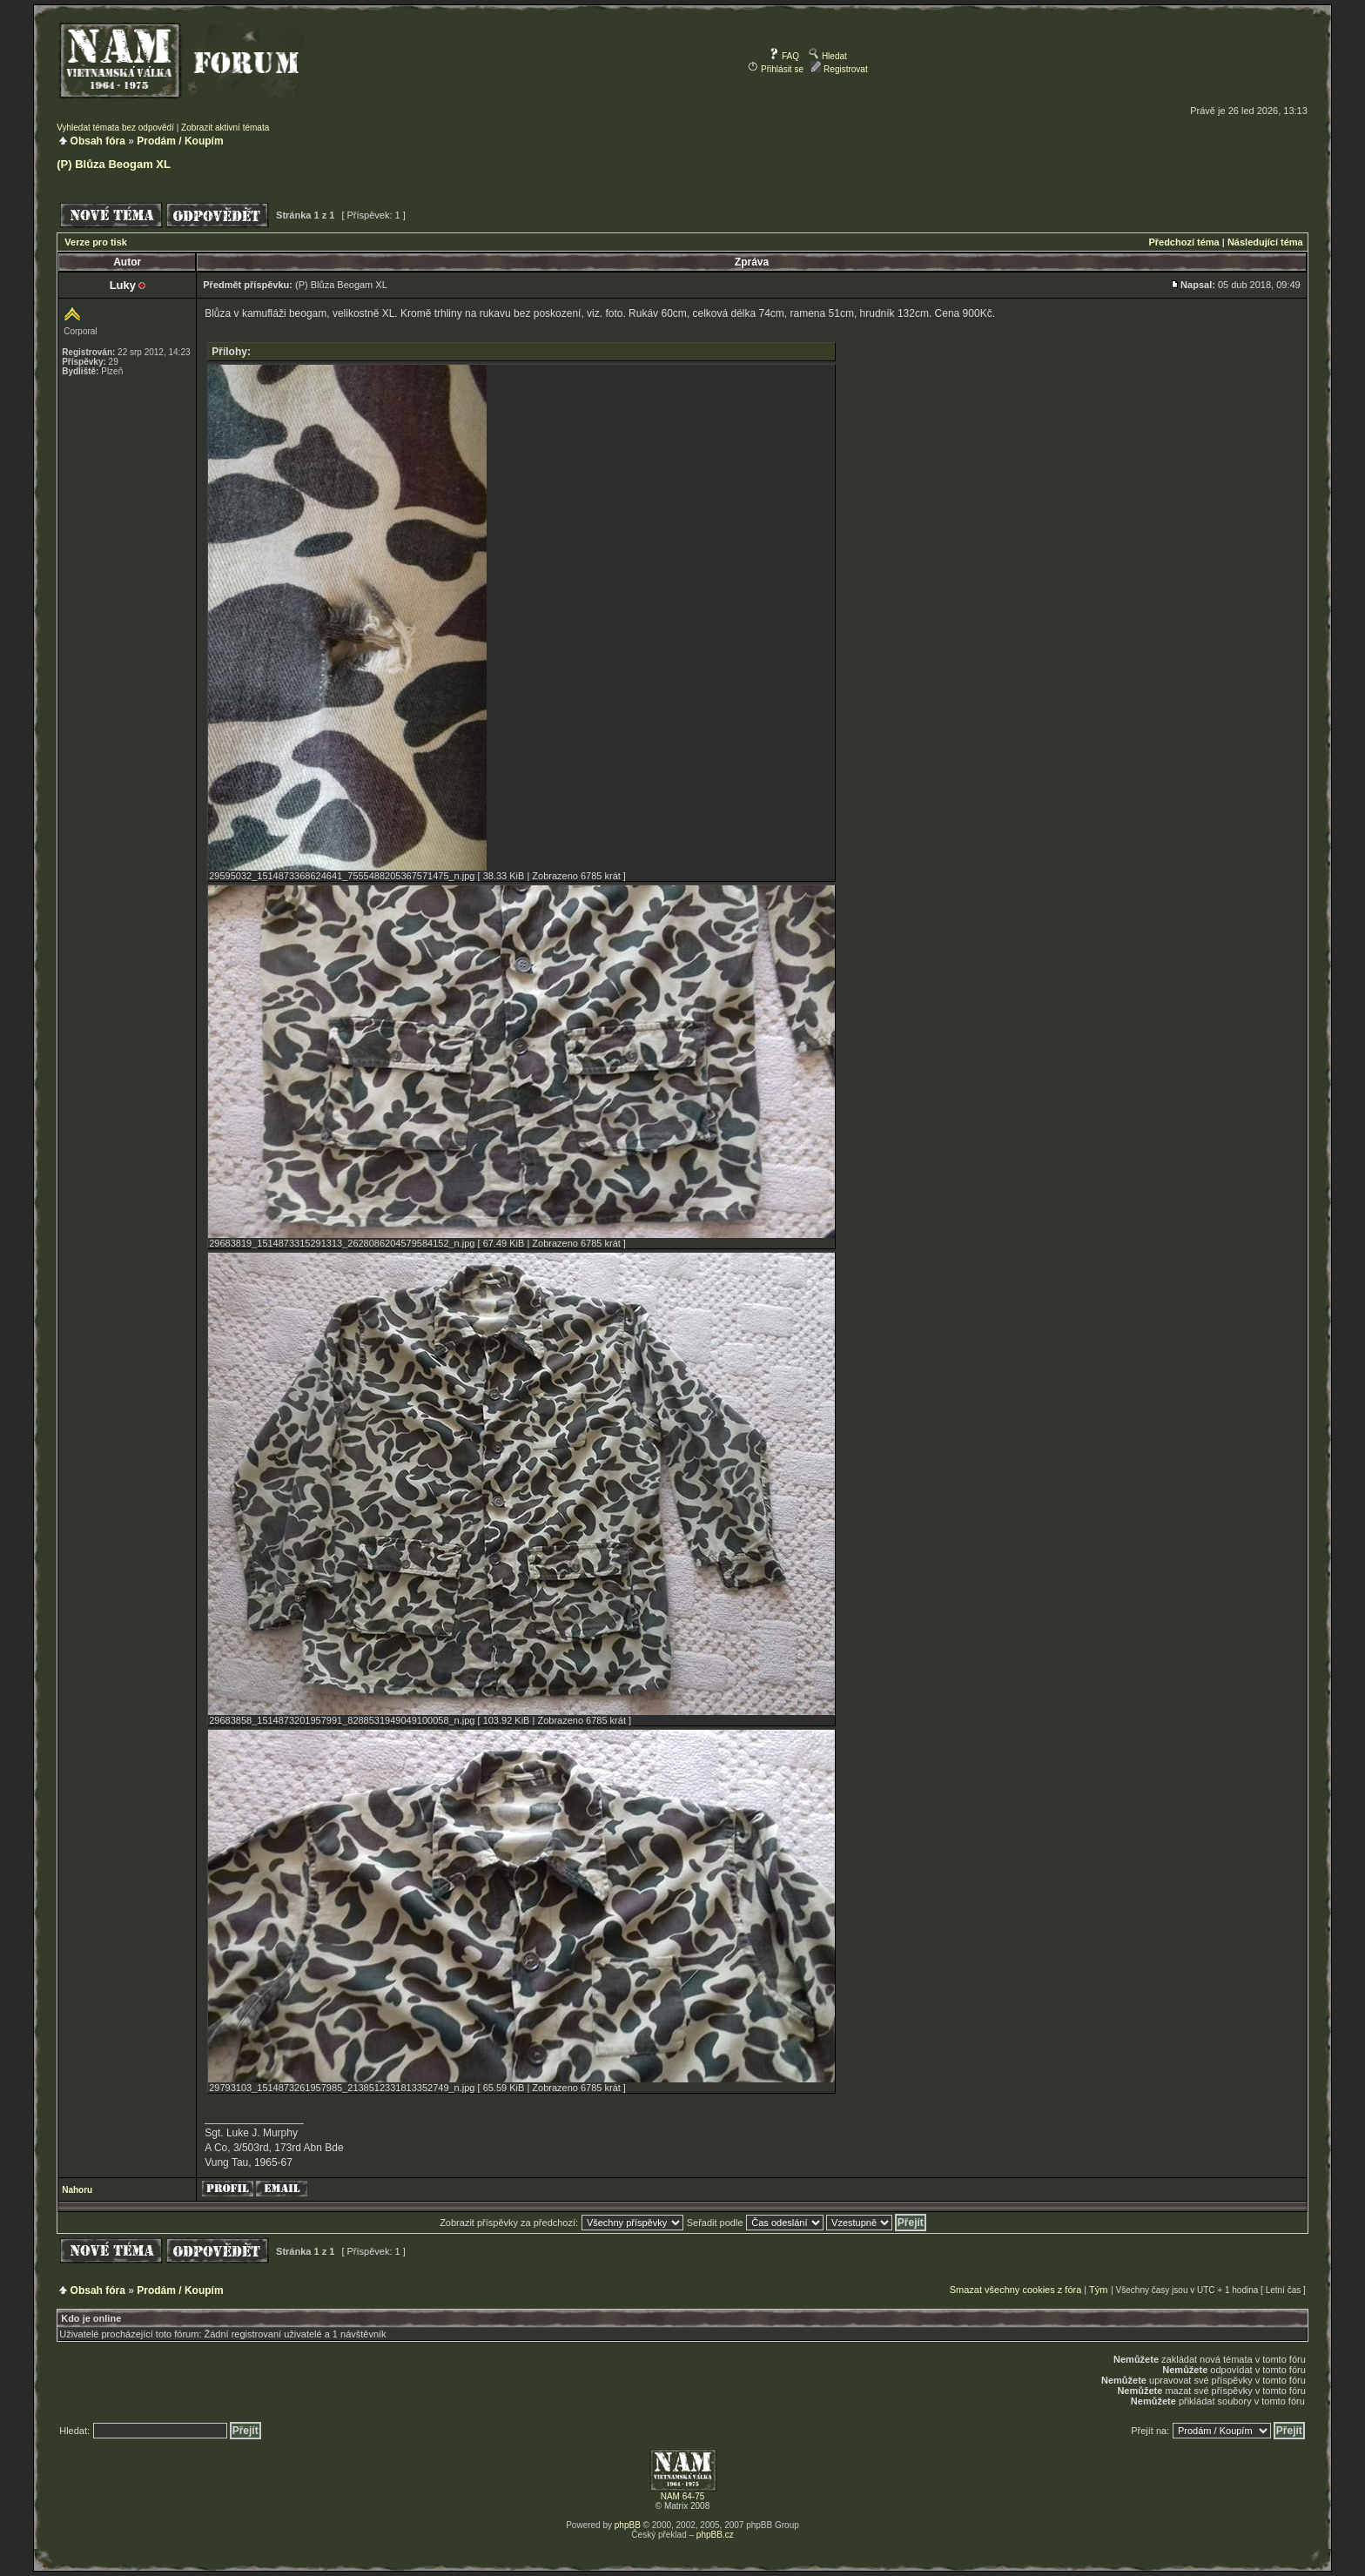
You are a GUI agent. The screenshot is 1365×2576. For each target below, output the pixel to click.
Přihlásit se (776, 69)
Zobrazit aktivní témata (225, 127)
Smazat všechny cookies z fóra (1016, 2289)
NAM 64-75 (683, 2496)
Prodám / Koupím (180, 141)
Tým (1098, 2289)
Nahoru (77, 2190)
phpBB (628, 2525)
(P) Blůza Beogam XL (114, 164)
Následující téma (1265, 242)
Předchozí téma (1183, 242)
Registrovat (838, 69)
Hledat (828, 56)
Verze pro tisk (95, 242)
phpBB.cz (715, 2534)
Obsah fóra (98, 141)
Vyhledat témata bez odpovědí (115, 127)
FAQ (784, 56)
